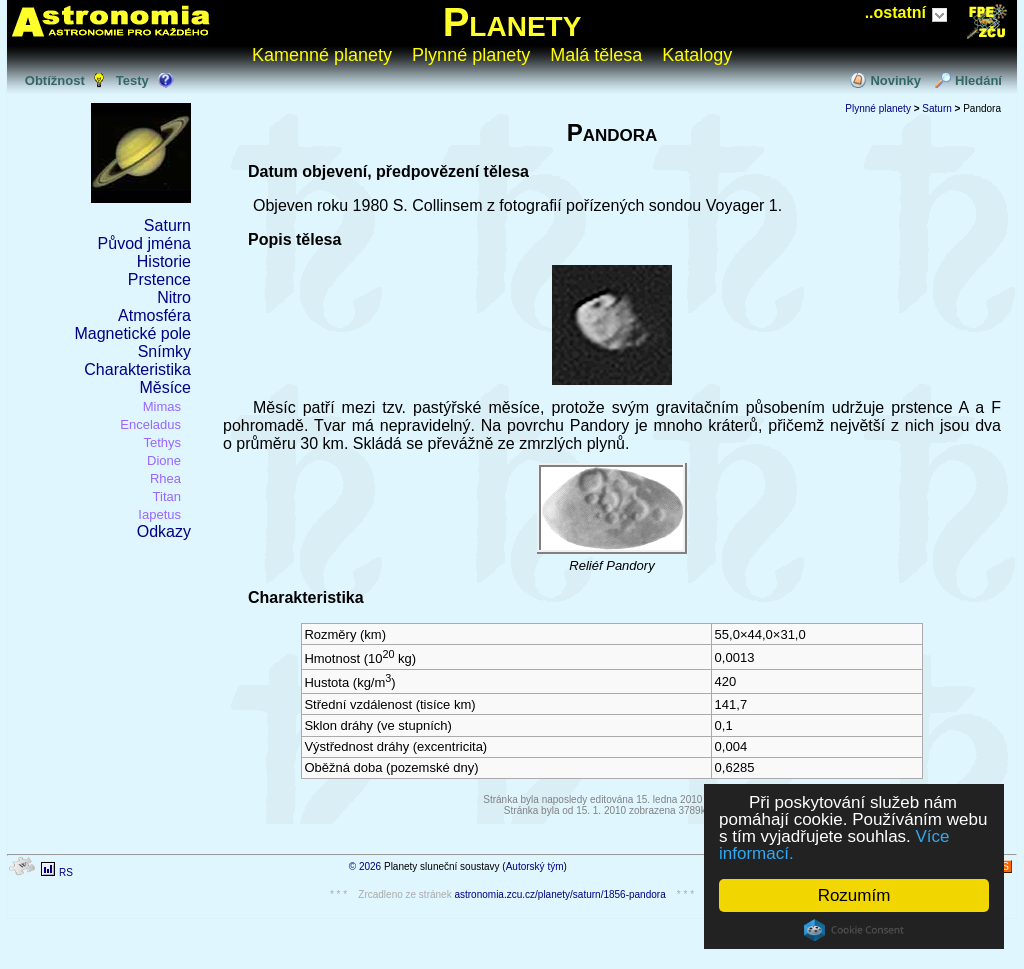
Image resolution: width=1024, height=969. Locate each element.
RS (66, 872)
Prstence (159, 279)
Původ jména (144, 243)
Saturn (167, 225)
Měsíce (165, 387)
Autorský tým (535, 866)
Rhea (165, 478)
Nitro (174, 297)
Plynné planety (471, 55)
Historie (164, 261)
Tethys (162, 442)
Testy (132, 80)
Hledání (978, 80)
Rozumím (854, 895)
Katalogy (697, 55)
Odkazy (164, 531)
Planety (512, 22)
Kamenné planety (322, 55)
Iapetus (159, 514)
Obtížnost (55, 80)
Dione (164, 460)
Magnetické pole (132, 333)
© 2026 (365, 866)
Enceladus (150, 424)
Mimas (162, 406)
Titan (167, 496)
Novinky (895, 80)
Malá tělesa (596, 55)
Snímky (164, 351)
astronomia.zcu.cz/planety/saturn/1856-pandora (559, 894)
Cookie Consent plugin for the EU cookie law (854, 930)
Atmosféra (154, 315)
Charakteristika (137, 369)
